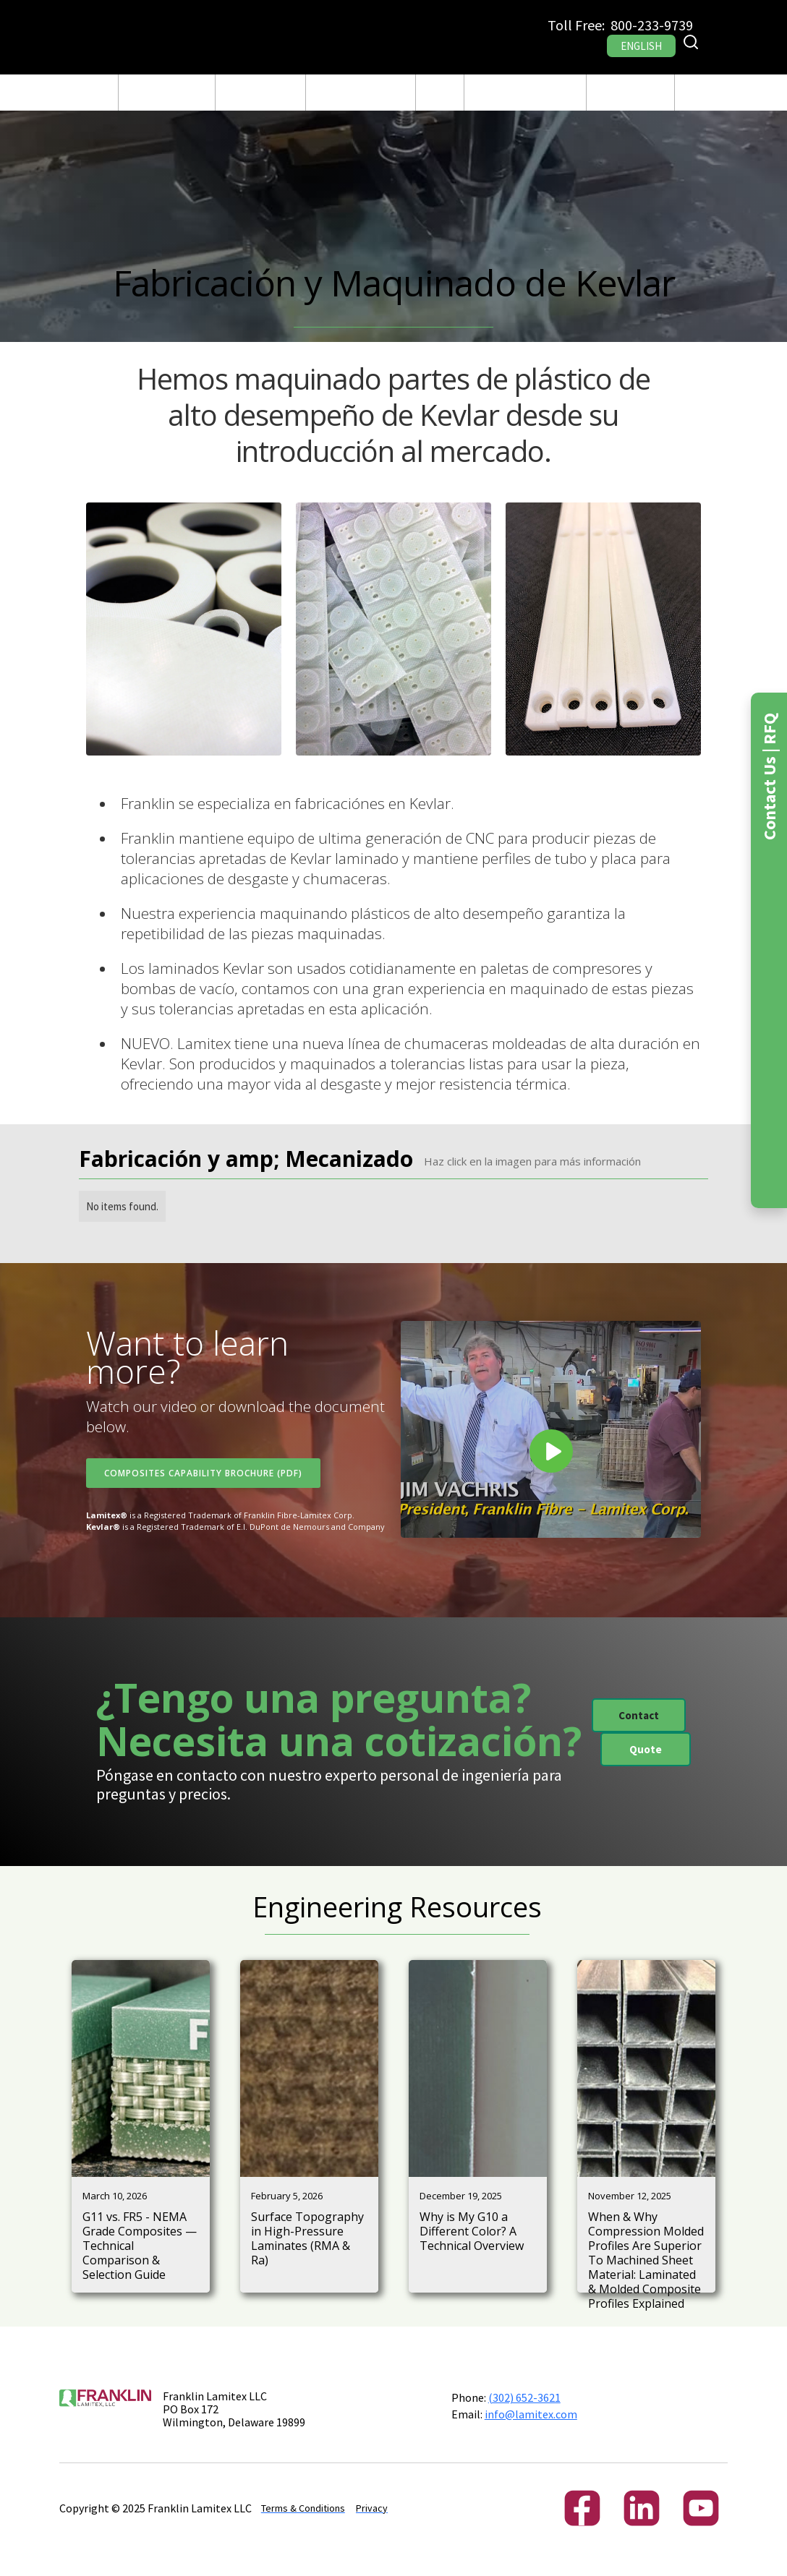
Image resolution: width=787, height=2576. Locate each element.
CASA (95, 93)
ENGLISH (641, 46)
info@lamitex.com (531, 2414)
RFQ (694, 93)
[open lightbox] (183, 629)
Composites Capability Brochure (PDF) (203, 1473)
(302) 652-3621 (524, 2397)
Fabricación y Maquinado (260, 92)
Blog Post (439, 93)
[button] (167, 93)
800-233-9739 (652, 25)
